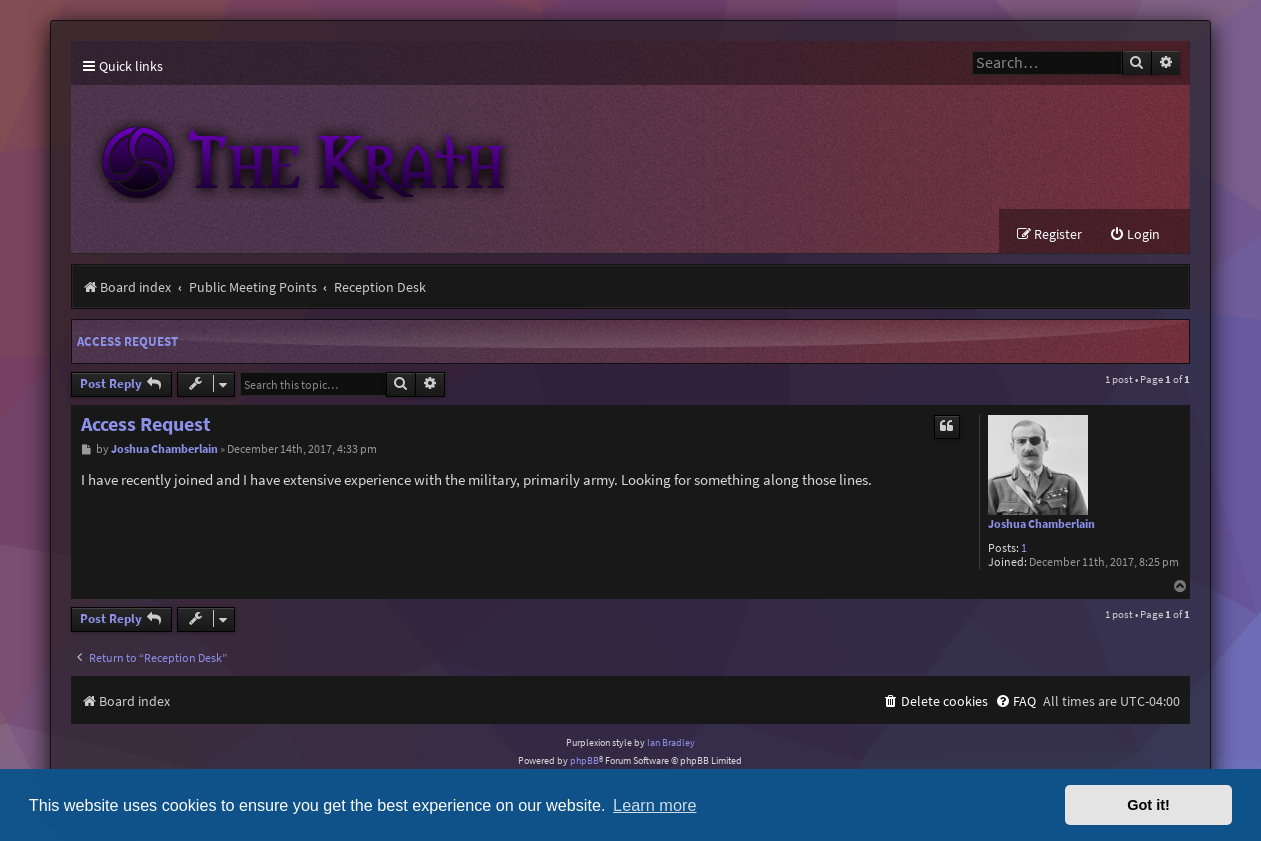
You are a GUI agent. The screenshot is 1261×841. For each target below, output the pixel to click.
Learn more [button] (654, 805)
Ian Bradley (671, 743)
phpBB (584, 761)
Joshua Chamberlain (1041, 524)
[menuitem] (1134, 235)
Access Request (127, 342)
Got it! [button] (1148, 805)
